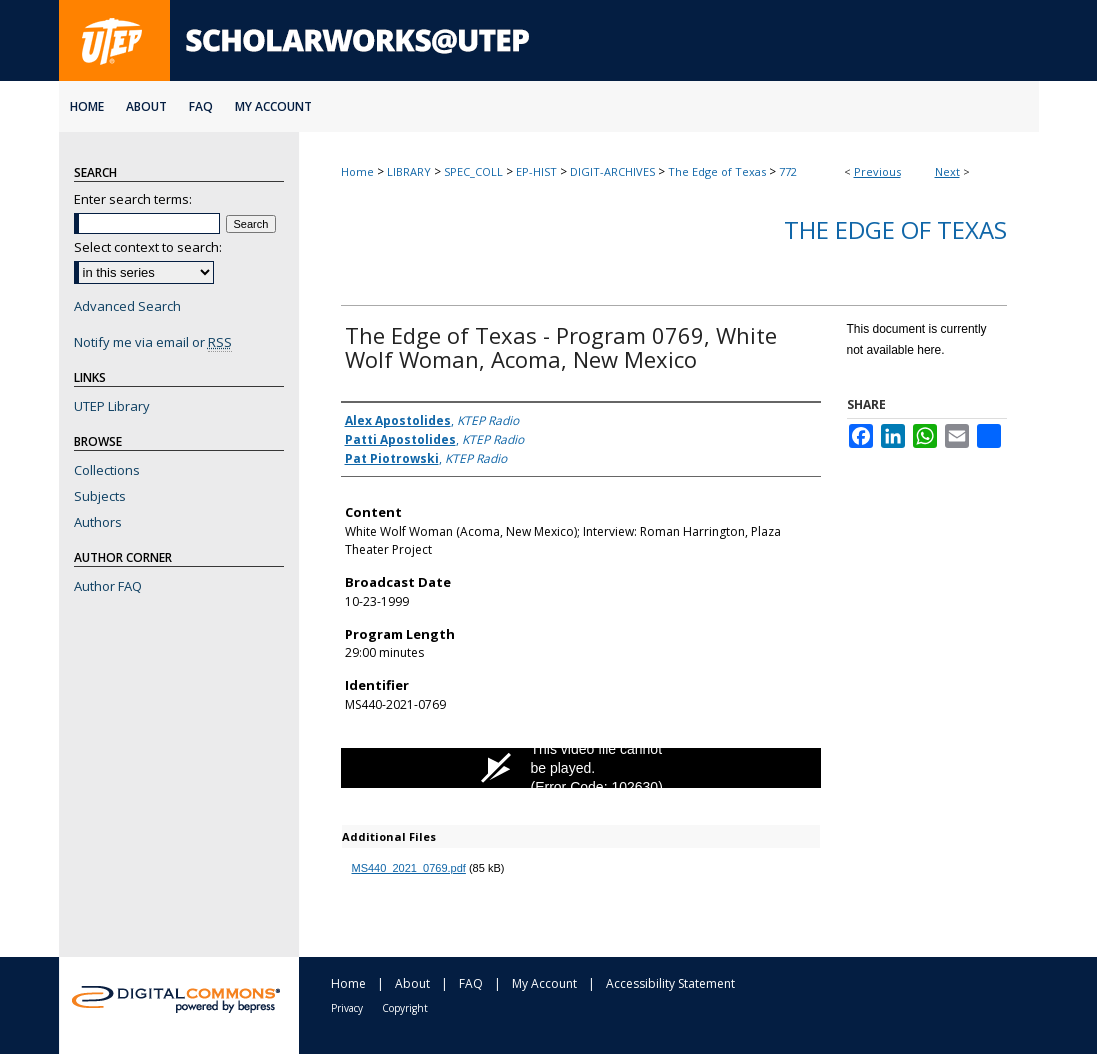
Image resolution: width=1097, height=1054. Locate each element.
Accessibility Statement (670, 983)
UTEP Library (112, 406)
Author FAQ (108, 586)
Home (357, 171)
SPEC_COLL (473, 171)
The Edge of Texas (717, 171)
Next (947, 171)
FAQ (471, 983)
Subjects (100, 496)
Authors (98, 522)
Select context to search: (148, 247)
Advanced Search (127, 306)
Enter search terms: (133, 199)
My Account (544, 983)
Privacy (347, 1008)
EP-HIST (536, 171)
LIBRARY (409, 171)
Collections (107, 470)
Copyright (405, 1008)
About (412, 983)
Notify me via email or (153, 342)
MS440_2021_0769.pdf (409, 868)
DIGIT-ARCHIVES (612, 171)
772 (788, 171)
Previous (877, 171)
